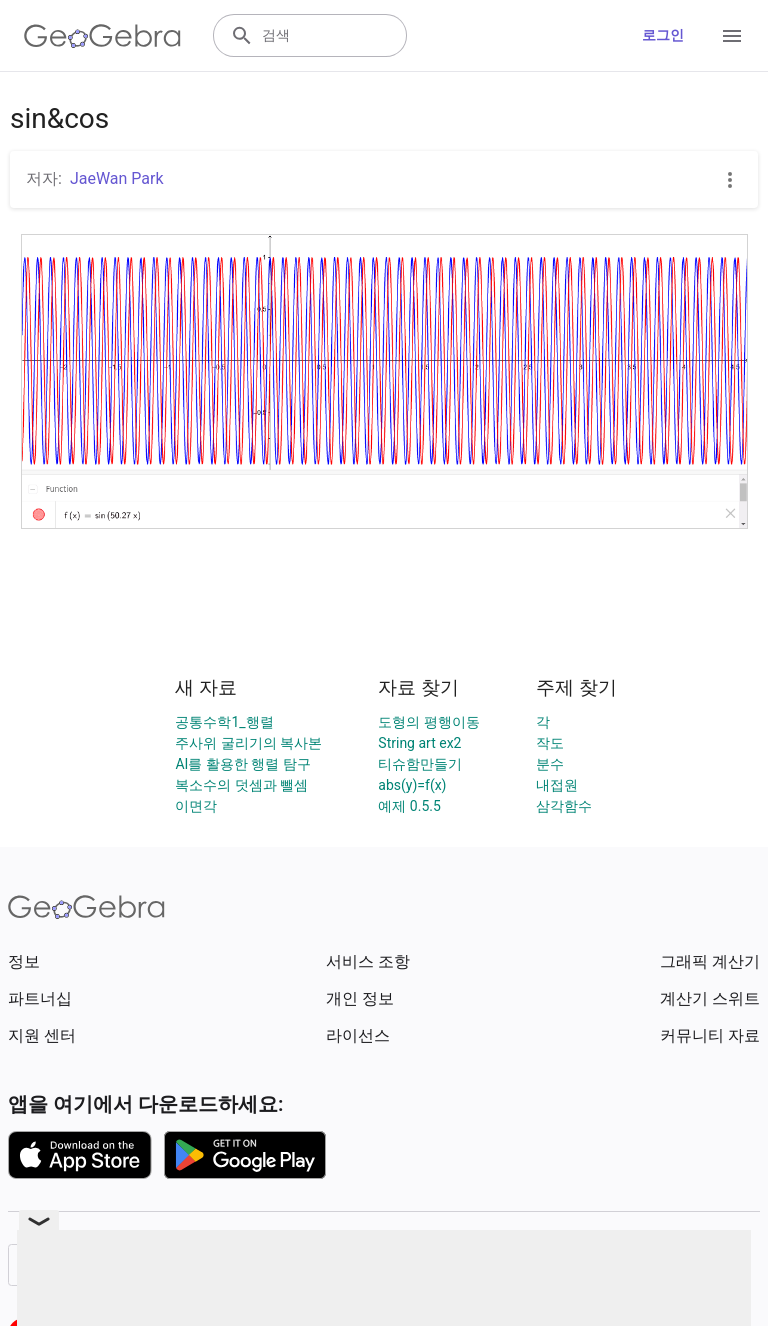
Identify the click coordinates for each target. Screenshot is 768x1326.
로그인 (663, 35)
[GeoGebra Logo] (102, 36)
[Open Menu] (732, 36)
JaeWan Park (117, 178)
